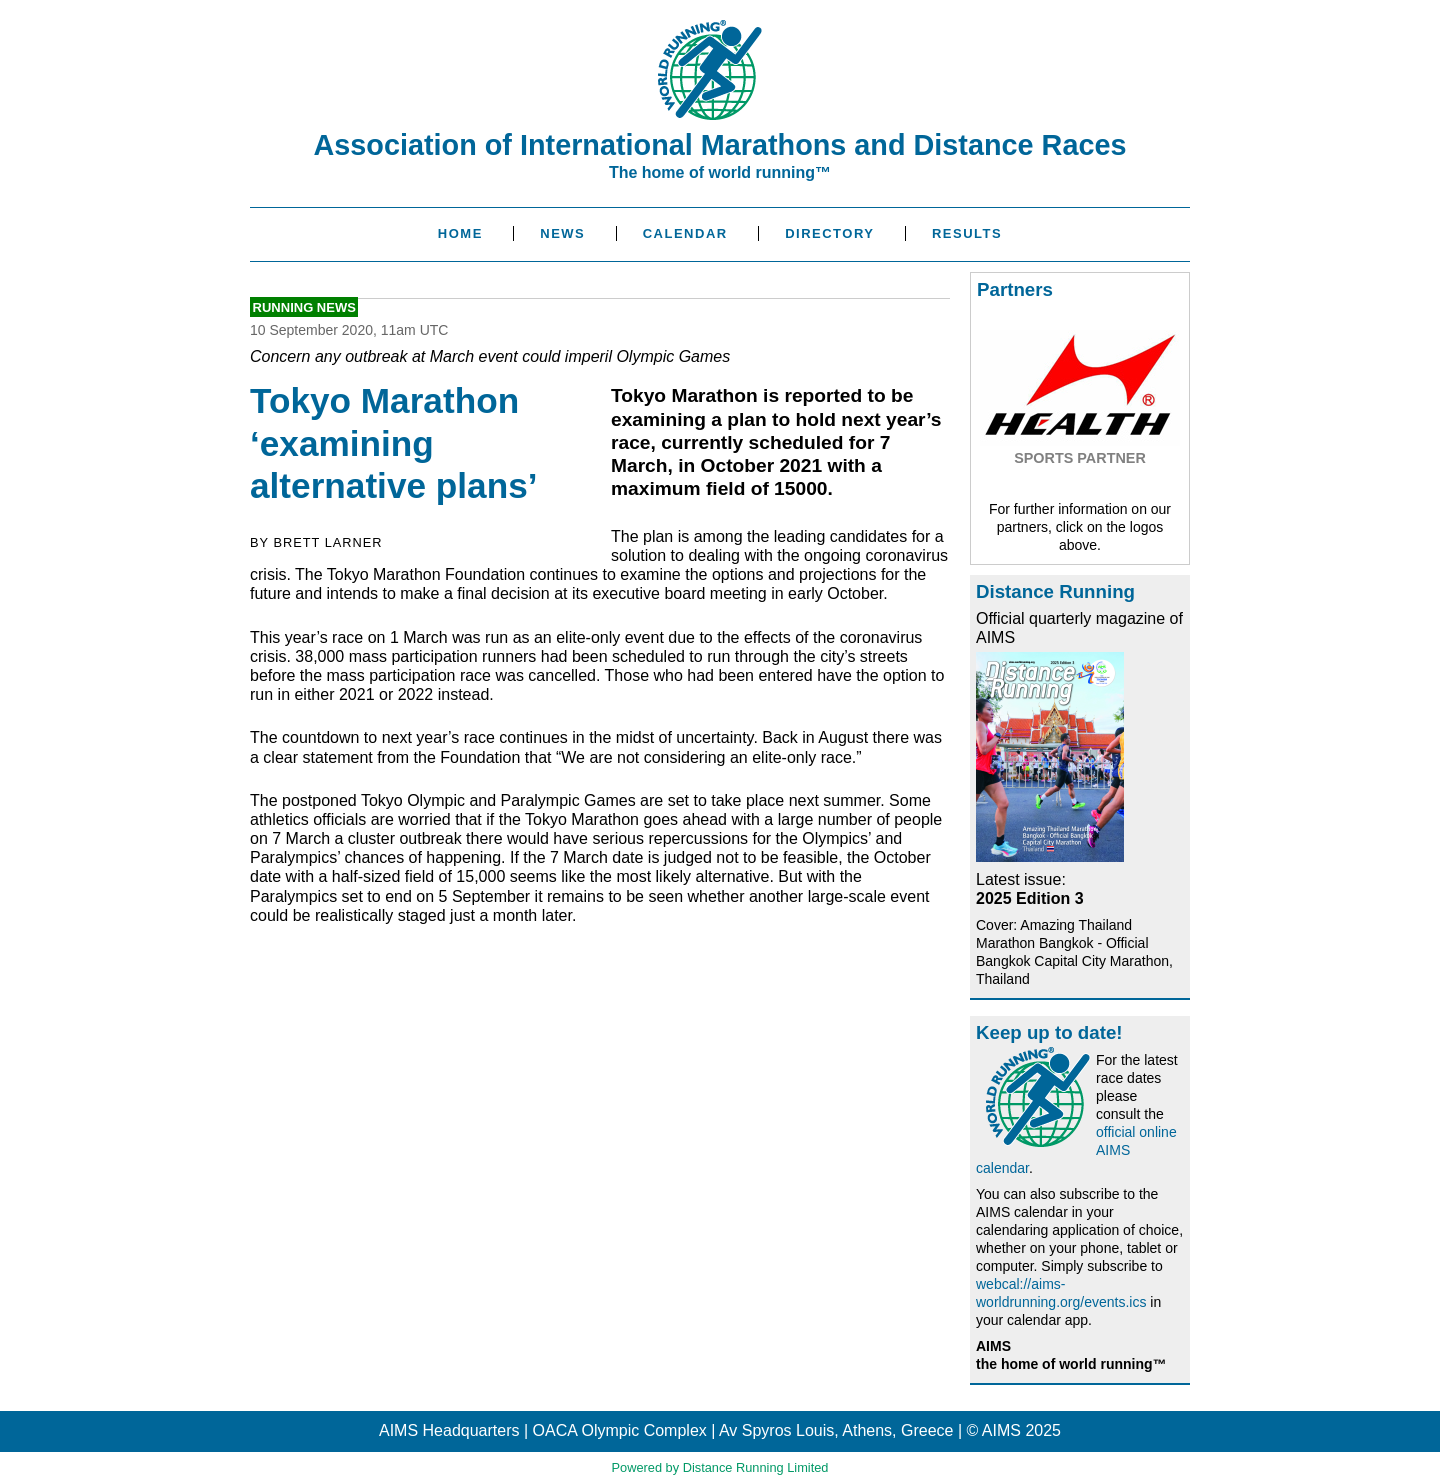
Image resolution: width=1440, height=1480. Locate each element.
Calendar (685, 233)
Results (967, 233)
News (562, 233)
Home (460, 233)
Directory (829, 233)
